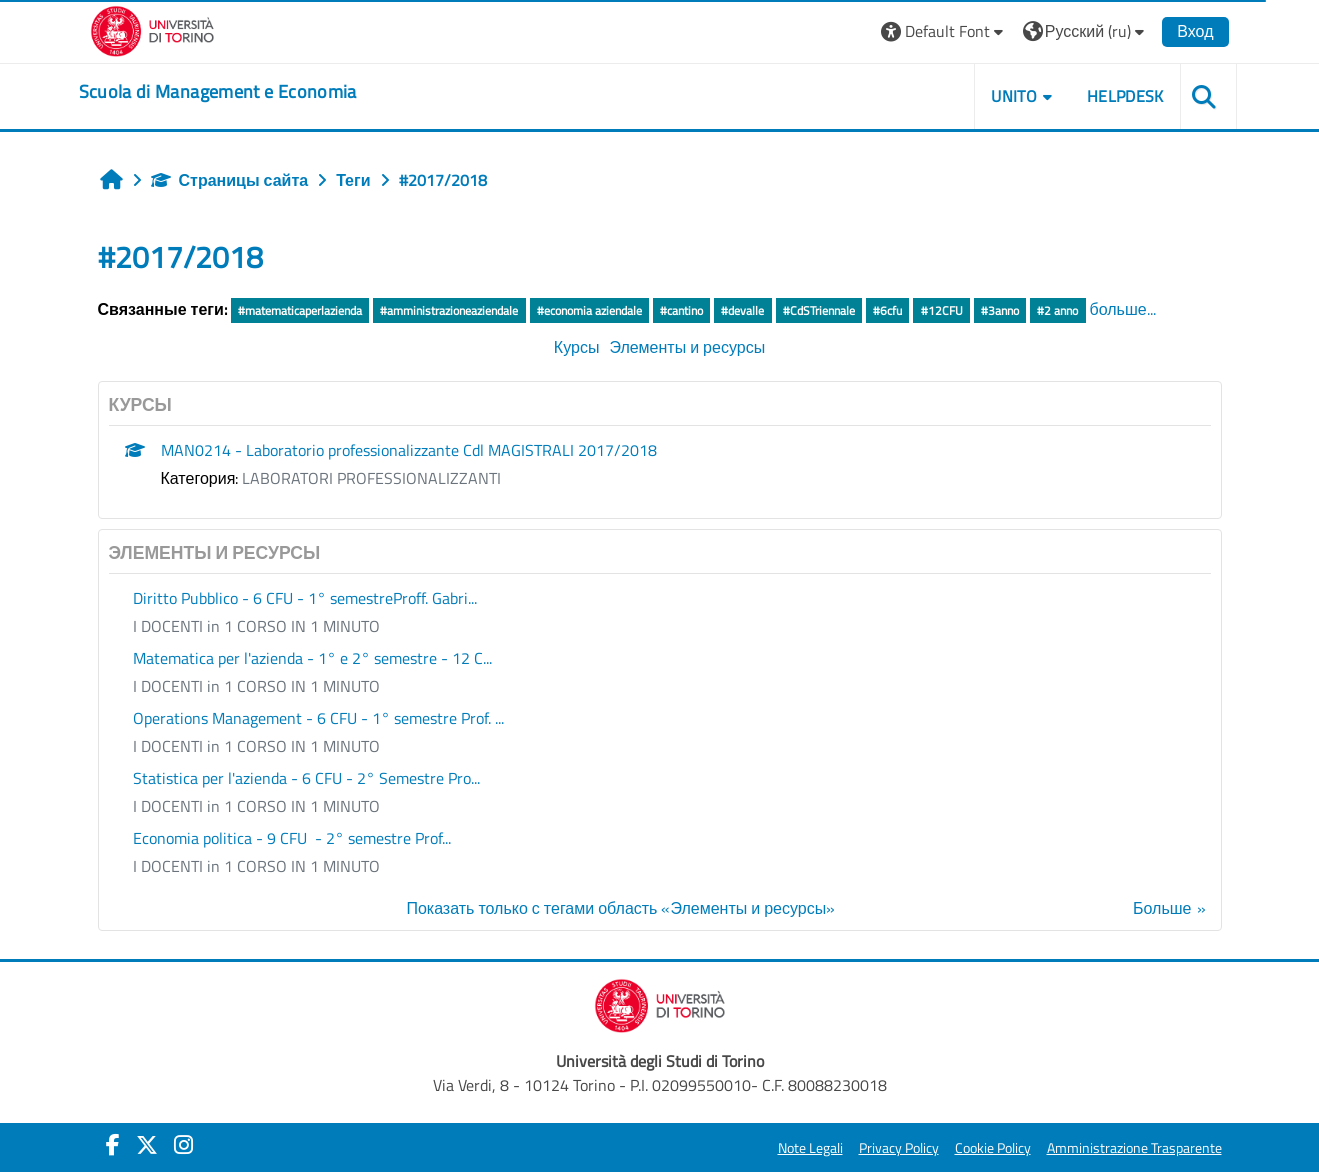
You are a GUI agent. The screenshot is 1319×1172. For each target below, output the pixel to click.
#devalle (742, 310)
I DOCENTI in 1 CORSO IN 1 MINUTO (256, 626)
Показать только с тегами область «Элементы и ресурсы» (620, 908)
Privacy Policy (899, 1148)
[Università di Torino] (152, 29)
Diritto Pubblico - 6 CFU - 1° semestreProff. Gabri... (305, 598)
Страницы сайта (230, 180)
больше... (1123, 309)
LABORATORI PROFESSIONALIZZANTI (371, 478)
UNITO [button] (1014, 96)
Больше (1162, 908)
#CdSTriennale (819, 310)
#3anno (1000, 310)
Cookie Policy (993, 1148)
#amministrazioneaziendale (449, 310)
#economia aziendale (589, 310)
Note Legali (810, 1148)
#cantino (681, 310)
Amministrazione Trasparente (1134, 1148)
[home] (218, 92)
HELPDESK (1125, 96)
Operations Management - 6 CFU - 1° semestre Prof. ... (318, 718)
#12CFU (942, 310)
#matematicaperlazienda (300, 310)
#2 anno (1057, 310)
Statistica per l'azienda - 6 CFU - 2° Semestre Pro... (306, 778)
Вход (1195, 31)
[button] (944, 31)
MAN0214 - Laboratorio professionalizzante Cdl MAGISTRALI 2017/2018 (409, 450)
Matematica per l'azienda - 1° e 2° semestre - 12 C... (312, 658)
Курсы (577, 347)
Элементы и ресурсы (687, 347)
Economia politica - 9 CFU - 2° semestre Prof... (292, 838)
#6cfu (887, 310)
